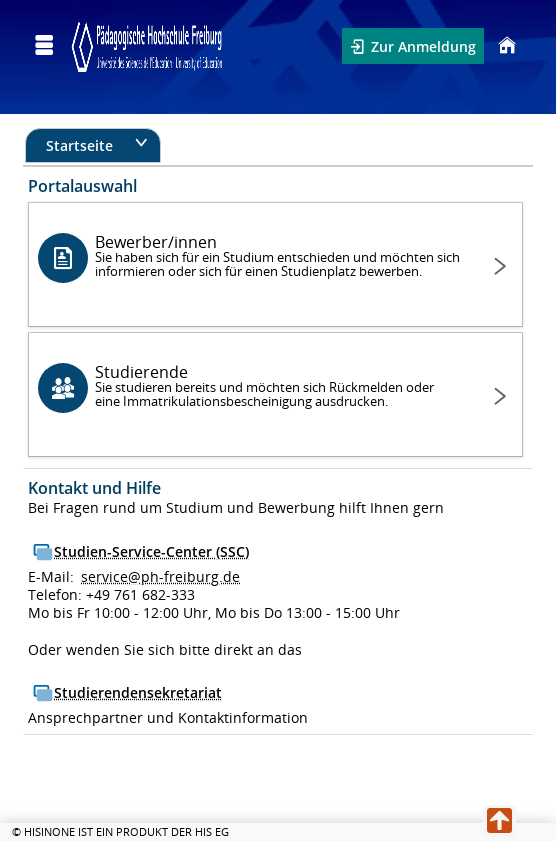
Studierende (278, 385)
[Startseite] (504, 46)
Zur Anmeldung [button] (421, 46)
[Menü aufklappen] (44, 45)
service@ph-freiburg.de (160, 576)
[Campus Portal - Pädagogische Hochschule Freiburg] (147, 46)
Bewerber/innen (278, 255)
